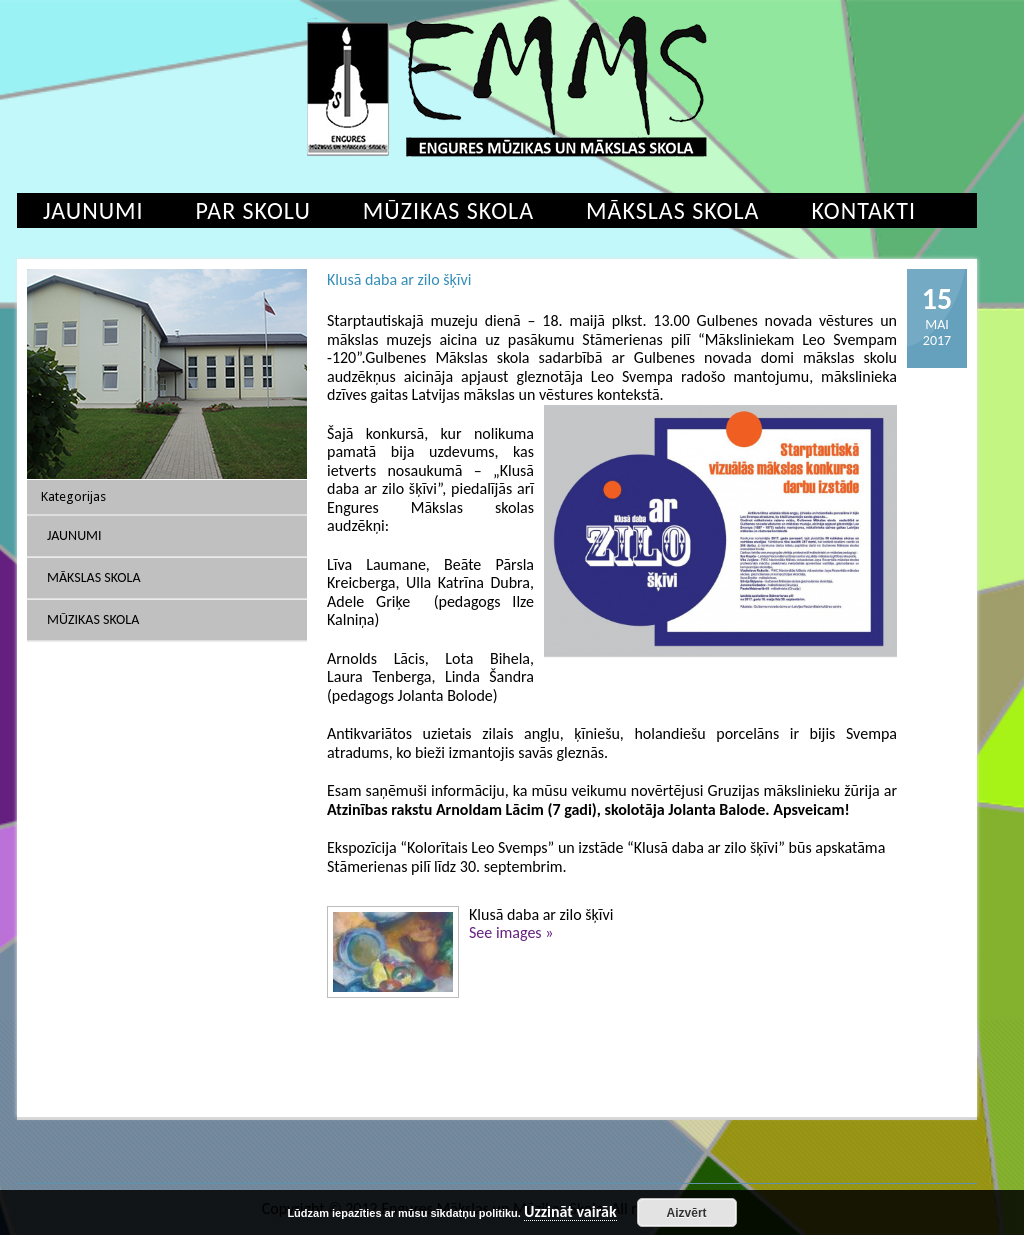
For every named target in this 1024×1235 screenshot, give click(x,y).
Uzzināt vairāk (570, 1212)
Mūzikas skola (448, 210)
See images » (511, 932)
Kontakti (863, 210)
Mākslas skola (672, 210)
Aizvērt (687, 1213)
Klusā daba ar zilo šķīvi (399, 279)
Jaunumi (93, 210)
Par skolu (253, 210)
